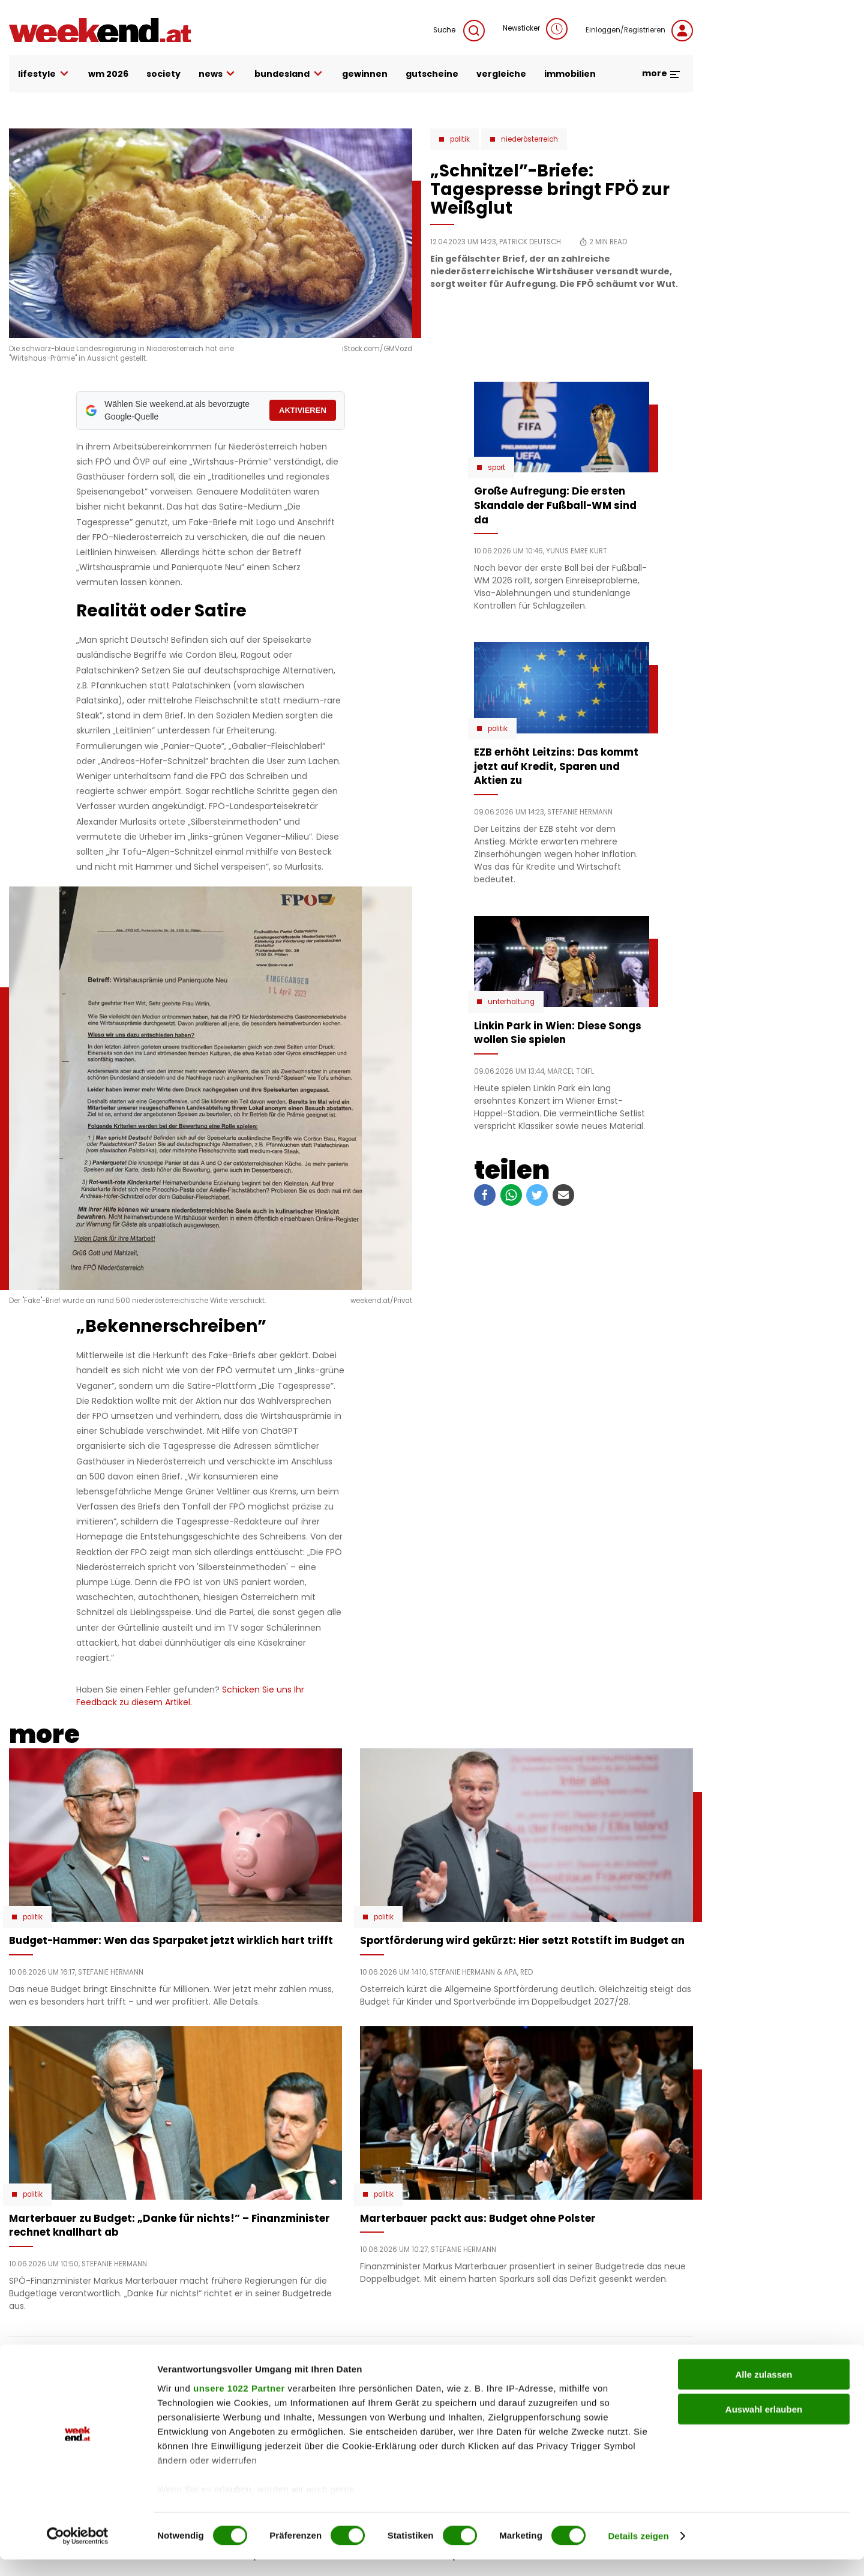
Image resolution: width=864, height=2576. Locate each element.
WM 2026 (108, 74)
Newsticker (535, 29)
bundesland (289, 74)
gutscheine (432, 74)
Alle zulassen (763, 2391)
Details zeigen (638, 2552)
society (163, 74)
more (661, 73)
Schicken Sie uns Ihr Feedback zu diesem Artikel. (190, 1696)
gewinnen (365, 74)
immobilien (570, 74)
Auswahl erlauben (763, 2426)
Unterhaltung (511, 1002)
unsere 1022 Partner (239, 2405)
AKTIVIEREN (302, 410)
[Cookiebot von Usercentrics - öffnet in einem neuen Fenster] (77, 2553)
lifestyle (44, 74)
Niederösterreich (529, 139)
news (218, 74)
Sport (496, 467)
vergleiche (501, 74)
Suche (459, 30)
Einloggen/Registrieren (639, 30)
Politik (460, 139)
